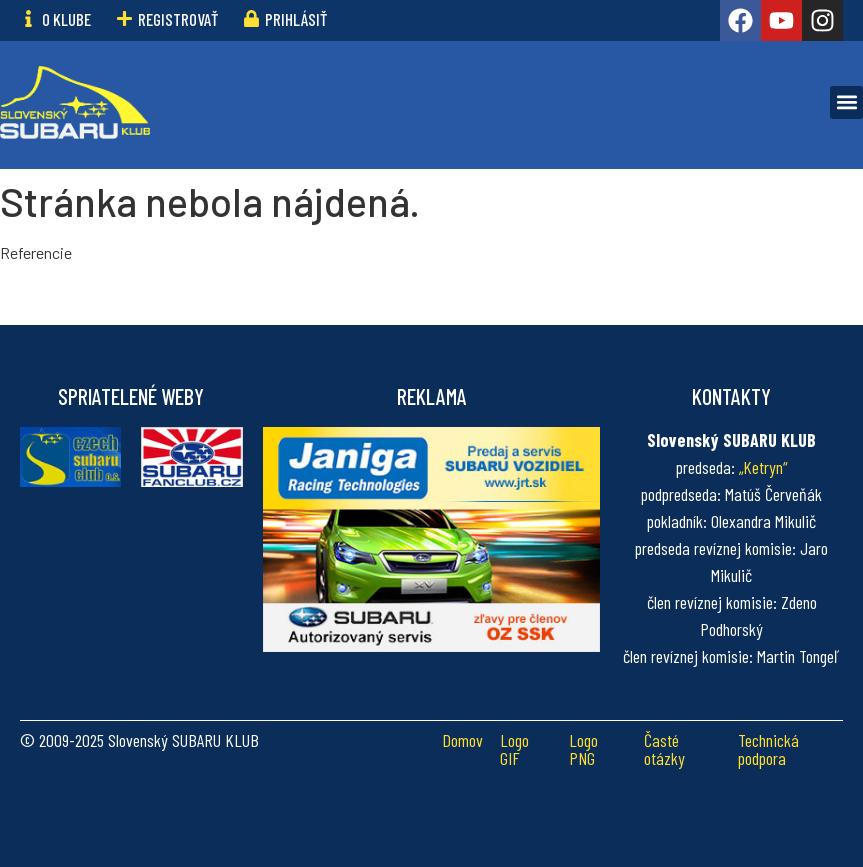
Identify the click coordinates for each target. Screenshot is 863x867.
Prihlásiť (296, 19)
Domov (462, 740)
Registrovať (178, 19)
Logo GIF (514, 749)
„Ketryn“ (763, 467)
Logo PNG (583, 749)
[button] (846, 102)
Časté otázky (664, 749)
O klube (66, 19)
